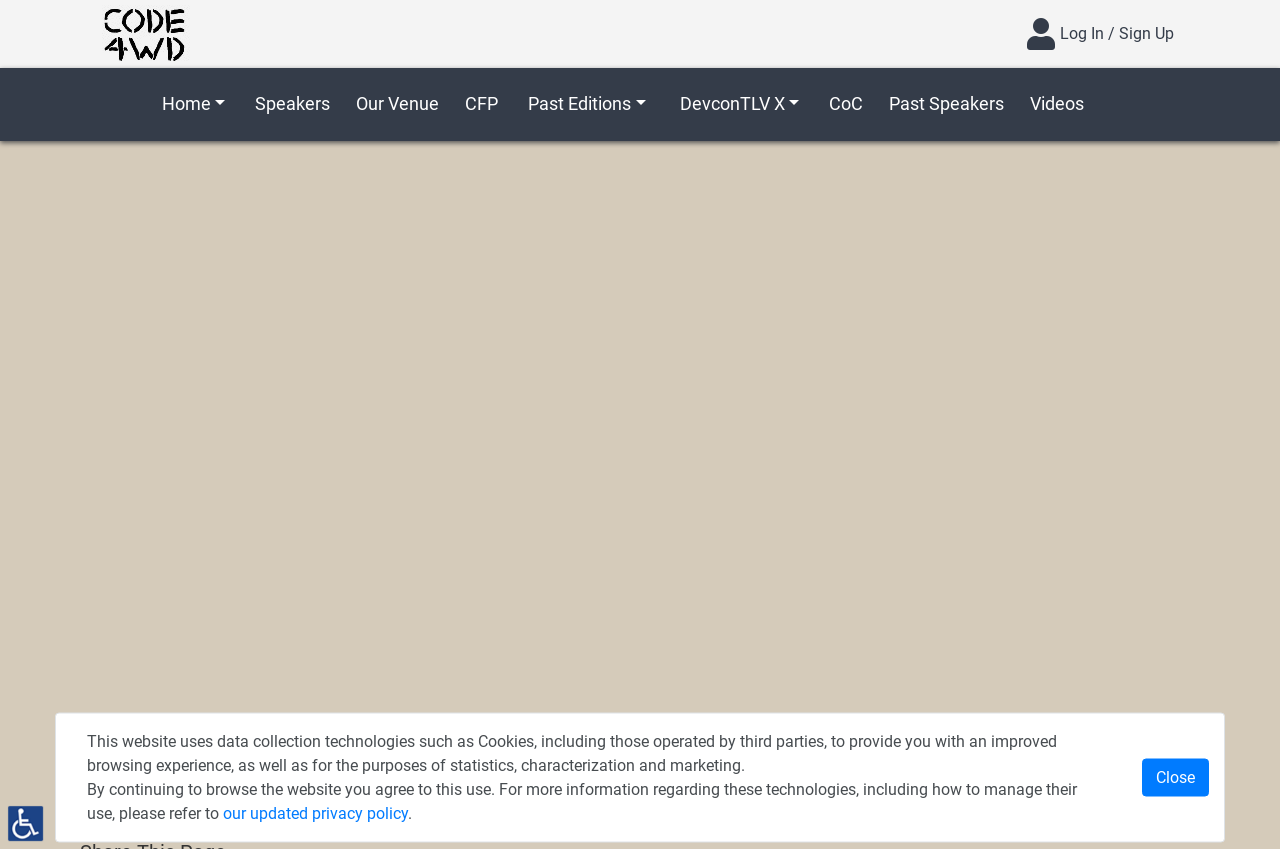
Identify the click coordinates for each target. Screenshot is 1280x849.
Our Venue (397, 103)
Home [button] (186, 103)
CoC (846, 103)
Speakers (292, 103)
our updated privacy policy (315, 813)
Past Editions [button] (579, 103)
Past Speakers (946, 103)
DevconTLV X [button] (732, 103)
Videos (1057, 103)
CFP (481, 103)
